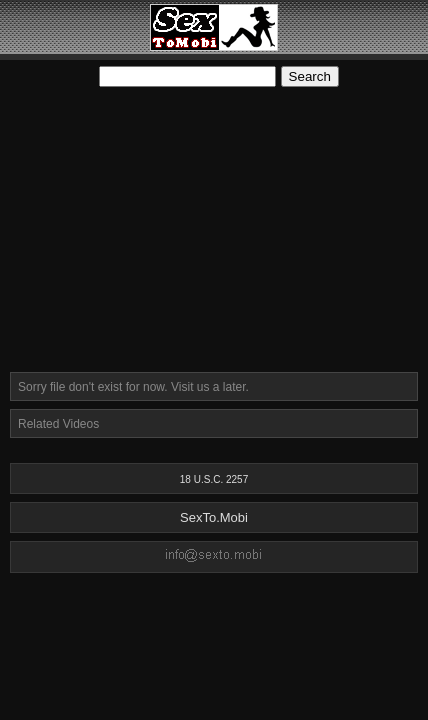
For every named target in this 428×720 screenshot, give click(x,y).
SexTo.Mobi (214, 517)
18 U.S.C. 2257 (214, 479)
